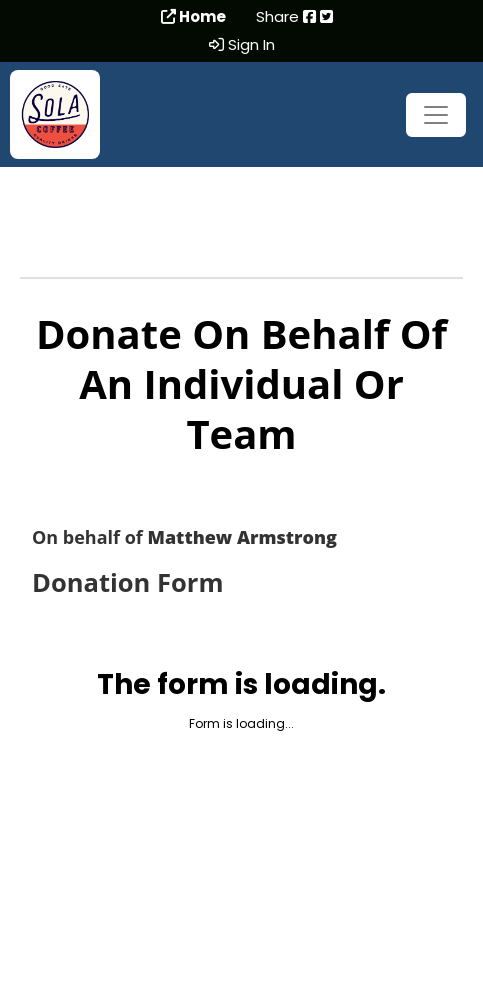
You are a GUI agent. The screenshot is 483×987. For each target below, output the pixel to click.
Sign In (242, 45)
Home (193, 17)
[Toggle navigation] (436, 115)
